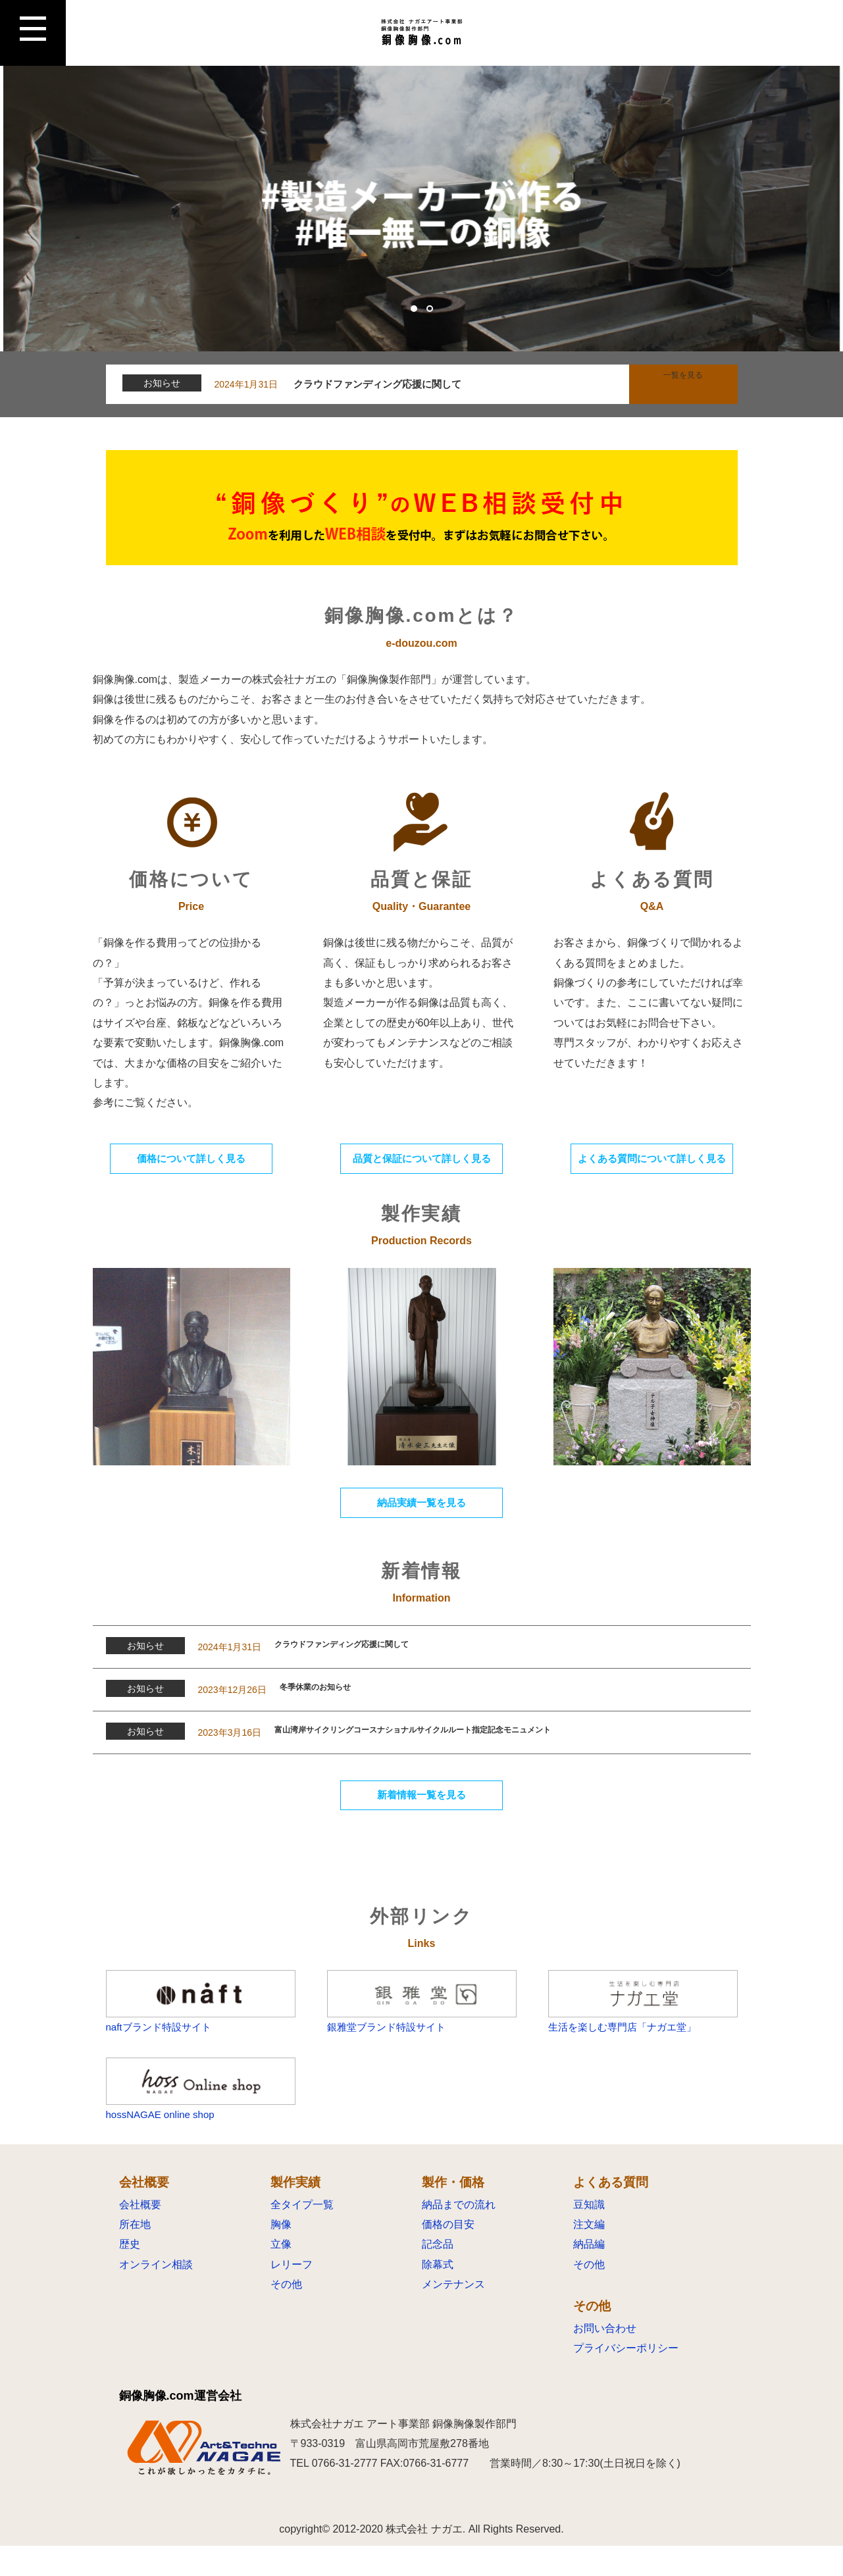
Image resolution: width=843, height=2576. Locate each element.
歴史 (129, 2275)
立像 (281, 2275)
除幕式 (437, 2295)
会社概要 (140, 2234)
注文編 (589, 2255)
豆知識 (589, 2234)
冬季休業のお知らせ (327, 1699)
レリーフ (291, 2295)
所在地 (135, 2255)
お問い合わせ (604, 2358)
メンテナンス (453, 2315)
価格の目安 (448, 2255)
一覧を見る (683, 384)
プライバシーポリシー (625, 2379)
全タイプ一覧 (302, 2234)
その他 (286, 2315)
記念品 (437, 2275)
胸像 (281, 2255)
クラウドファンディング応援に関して (382, 384)
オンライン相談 (156, 2295)
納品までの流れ (459, 2234)
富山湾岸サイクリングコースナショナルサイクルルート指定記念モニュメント (458, 1742)
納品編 (589, 2275)
